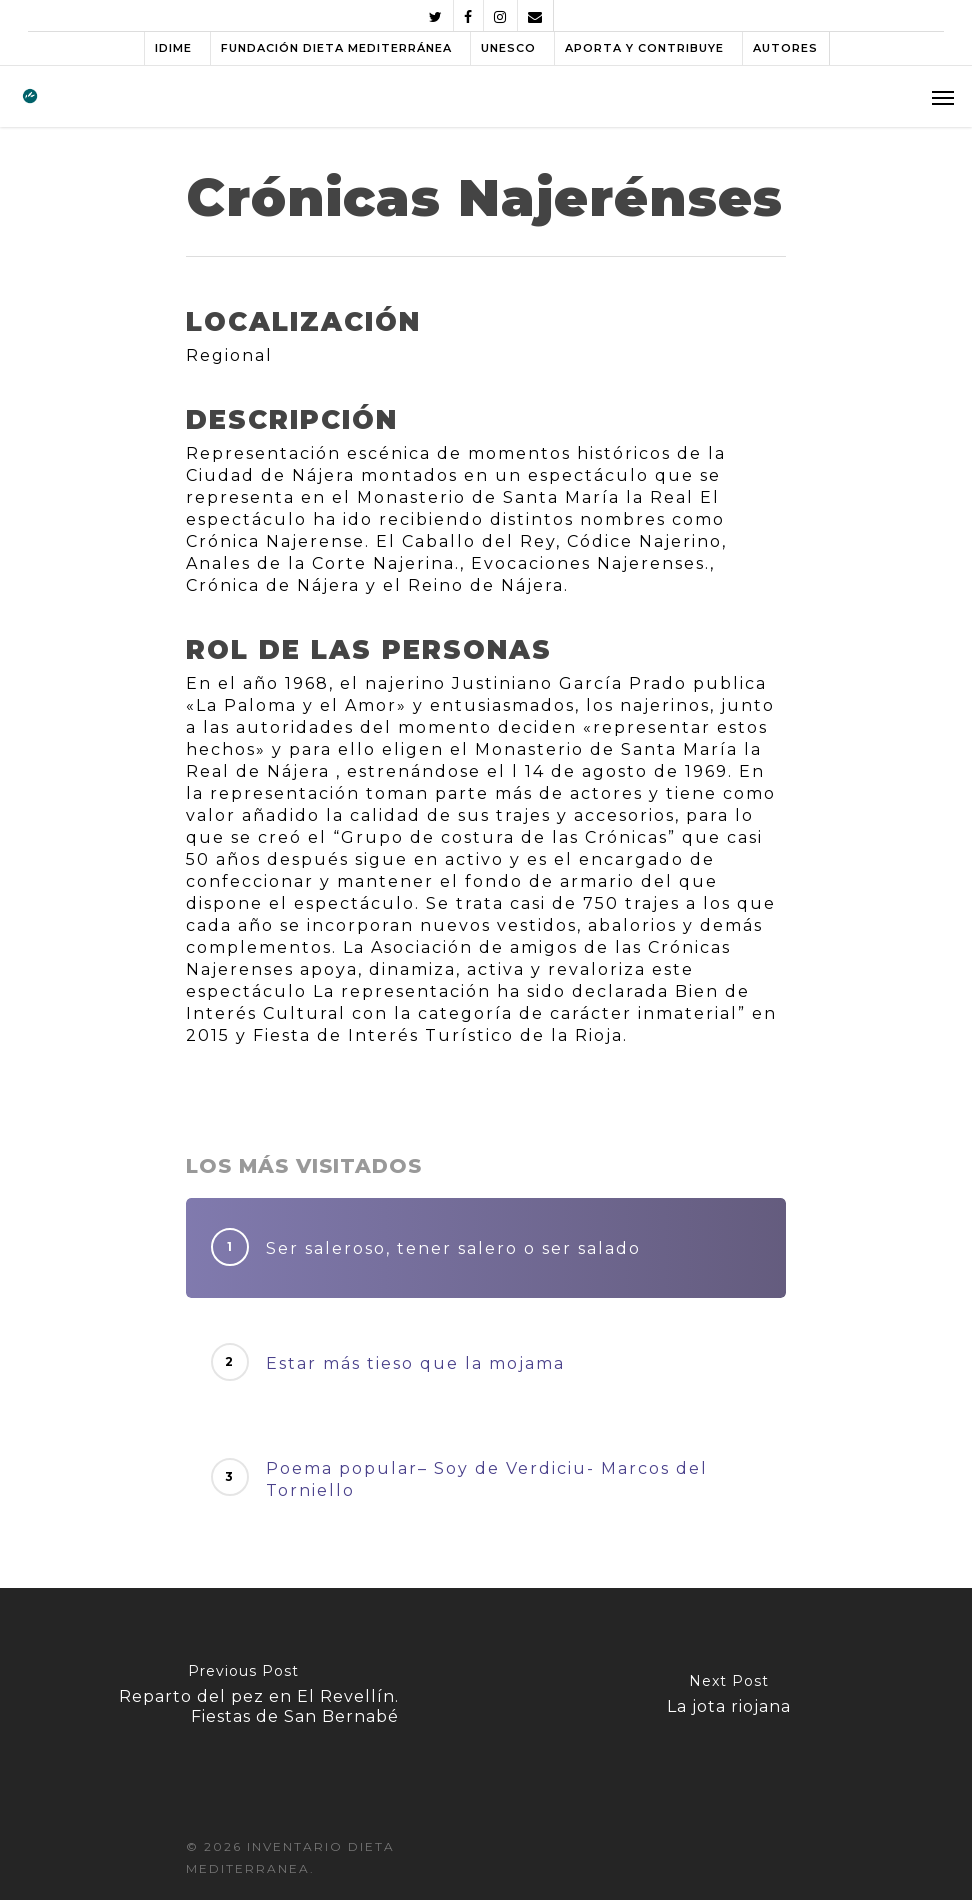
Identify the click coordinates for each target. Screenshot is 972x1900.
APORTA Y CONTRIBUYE (644, 48)
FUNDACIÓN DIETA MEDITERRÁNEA (336, 48)
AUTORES (785, 48)
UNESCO (508, 48)
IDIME (173, 48)
